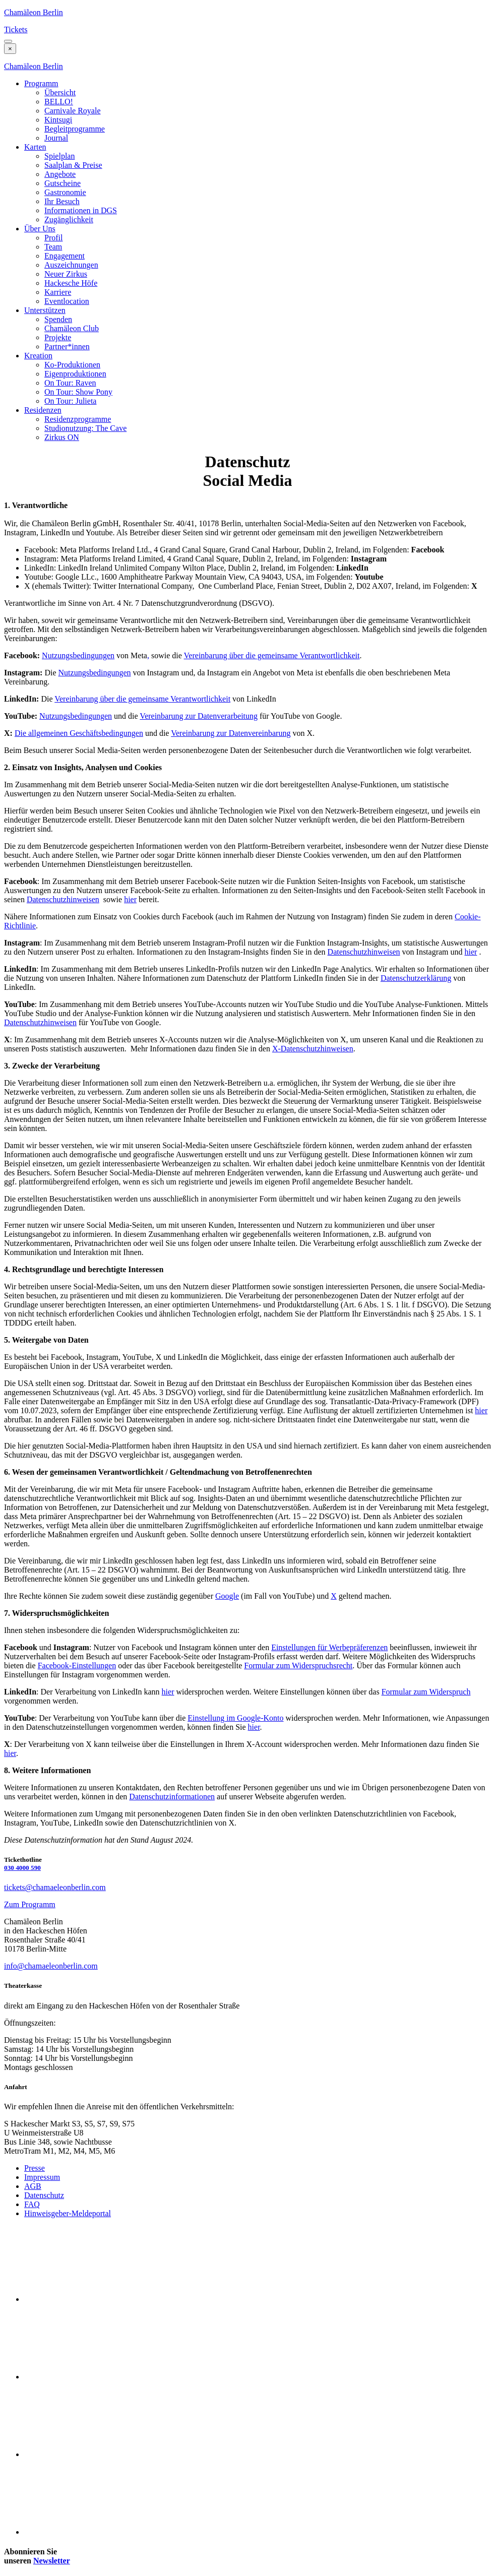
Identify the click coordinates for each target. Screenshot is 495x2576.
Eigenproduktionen (75, 373)
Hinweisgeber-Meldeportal (67, 2213)
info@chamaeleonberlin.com (51, 1966)
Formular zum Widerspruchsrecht (298, 1665)
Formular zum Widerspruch (426, 1691)
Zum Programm (29, 1904)
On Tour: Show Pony (78, 392)
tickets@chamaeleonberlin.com (55, 1887)
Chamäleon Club (71, 328)
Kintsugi (58, 119)
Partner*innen (67, 346)
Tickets (16, 29)
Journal (56, 138)
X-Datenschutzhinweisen (312, 1048)
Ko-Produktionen (72, 364)
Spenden (58, 319)
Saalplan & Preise (73, 165)
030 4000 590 (22, 1867)
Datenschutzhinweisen (63, 899)
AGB (32, 2186)
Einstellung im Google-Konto (235, 1718)
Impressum (42, 2177)
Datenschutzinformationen (172, 1796)
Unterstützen (45, 310)
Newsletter (51, 2560)
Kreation (38, 355)
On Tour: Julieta (70, 401)
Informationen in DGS (80, 210)
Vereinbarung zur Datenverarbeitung (199, 716)
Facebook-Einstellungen (77, 1665)
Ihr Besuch (62, 201)
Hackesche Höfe (70, 283)
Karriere (57, 292)
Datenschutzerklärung (416, 978)
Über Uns (39, 228)
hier (130, 899)
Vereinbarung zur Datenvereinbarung (230, 733)
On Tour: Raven (70, 383)
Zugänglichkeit (68, 219)
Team (53, 246)
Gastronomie (65, 192)
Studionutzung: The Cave (85, 428)
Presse (34, 2168)
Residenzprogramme (77, 419)
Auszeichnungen (71, 265)
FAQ (32, 2204)
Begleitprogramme (74, 128)
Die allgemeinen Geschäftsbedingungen (79, 733)
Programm (41, 83)
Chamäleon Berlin (33, 12)
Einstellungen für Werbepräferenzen (329, 1647)
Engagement (64, 256)
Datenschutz (44, 2195)
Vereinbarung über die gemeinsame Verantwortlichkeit (272, 655)
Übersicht (60, 92)
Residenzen (42, 410)
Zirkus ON (61, 437)
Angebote (60, 174)
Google (227, 1596)
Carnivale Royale (72, 110)
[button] (8, 41)
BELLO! (58, 101)
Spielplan (59, 156)
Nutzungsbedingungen (78, 655)
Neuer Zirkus (65, 274)
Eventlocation (66, 301)
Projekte (57, 337)
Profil (53, 237)
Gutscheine (62, 183)
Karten (35, 147)
